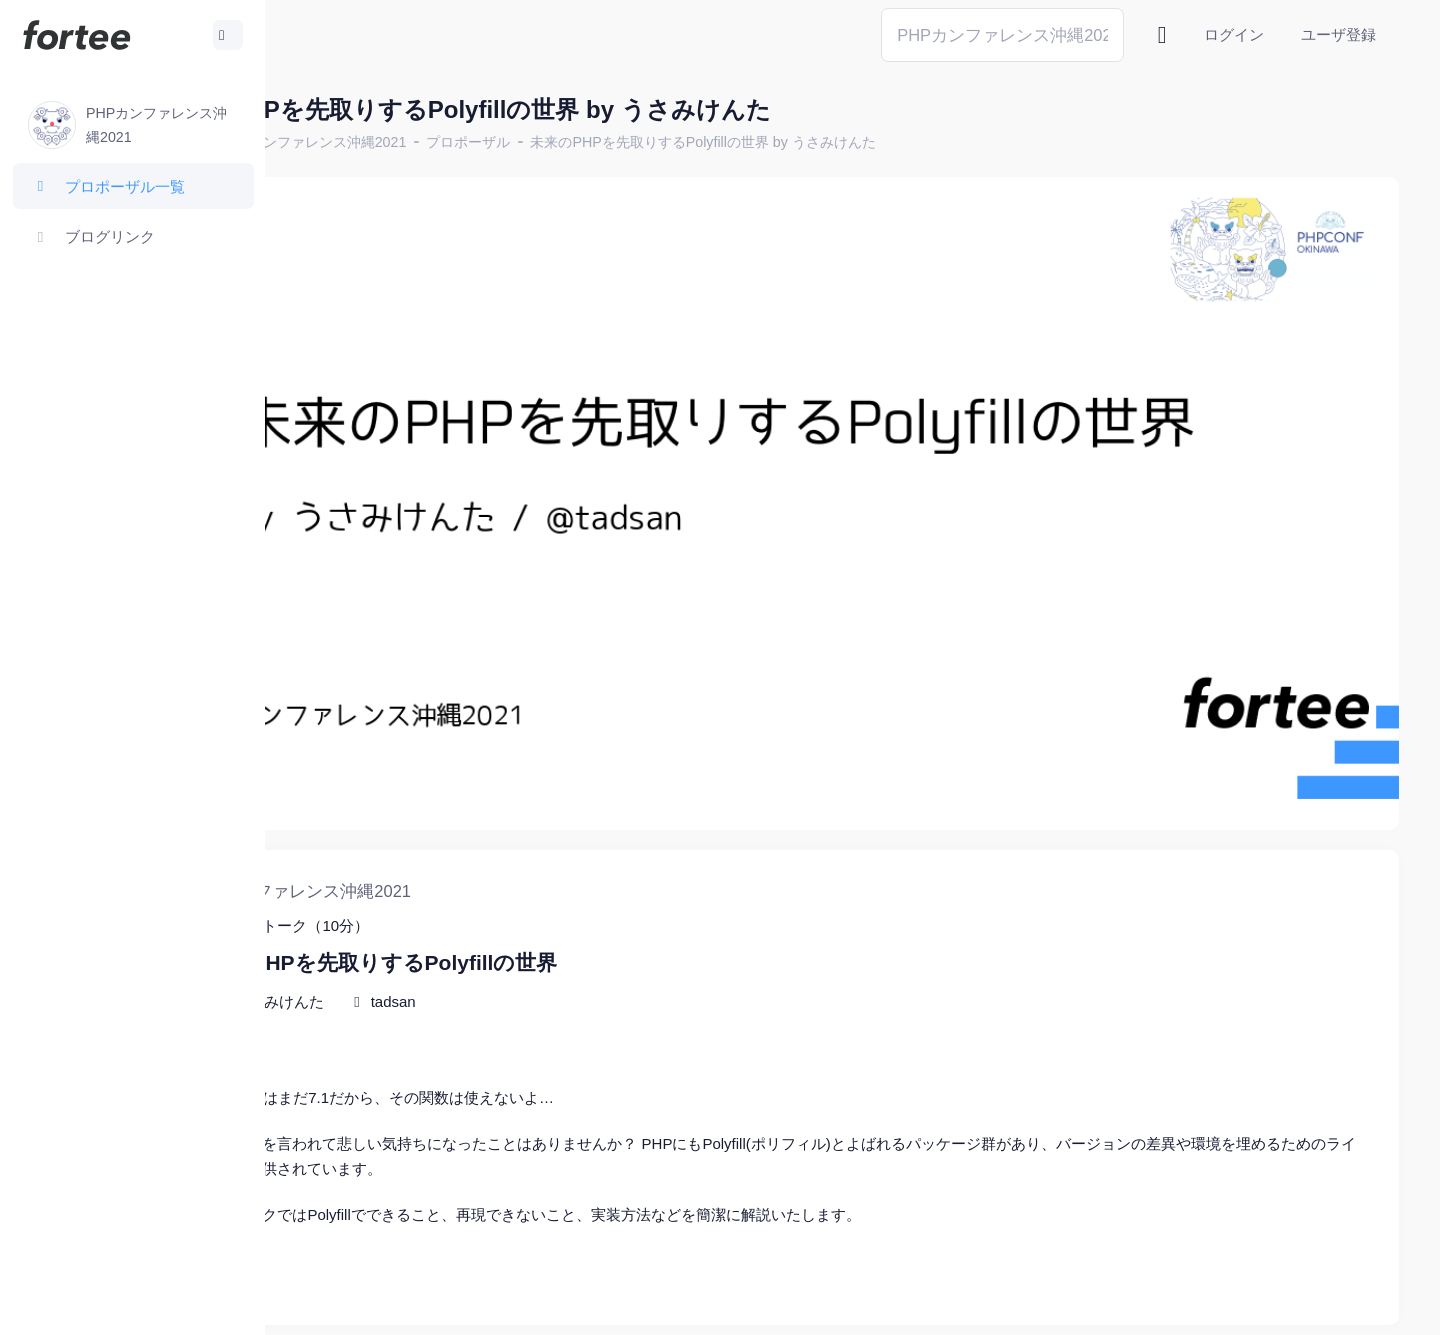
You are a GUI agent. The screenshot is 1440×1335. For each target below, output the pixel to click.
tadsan (545, 921)
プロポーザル (621, 142)
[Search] (1002, 34)
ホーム (331, 142)
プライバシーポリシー (1320, 1304)
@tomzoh (656, 1304)
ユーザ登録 (1338, 34)
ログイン (1234, 34)
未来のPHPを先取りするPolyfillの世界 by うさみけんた (855, 142)
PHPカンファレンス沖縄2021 (465, 142)
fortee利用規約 (1166, 1304)
